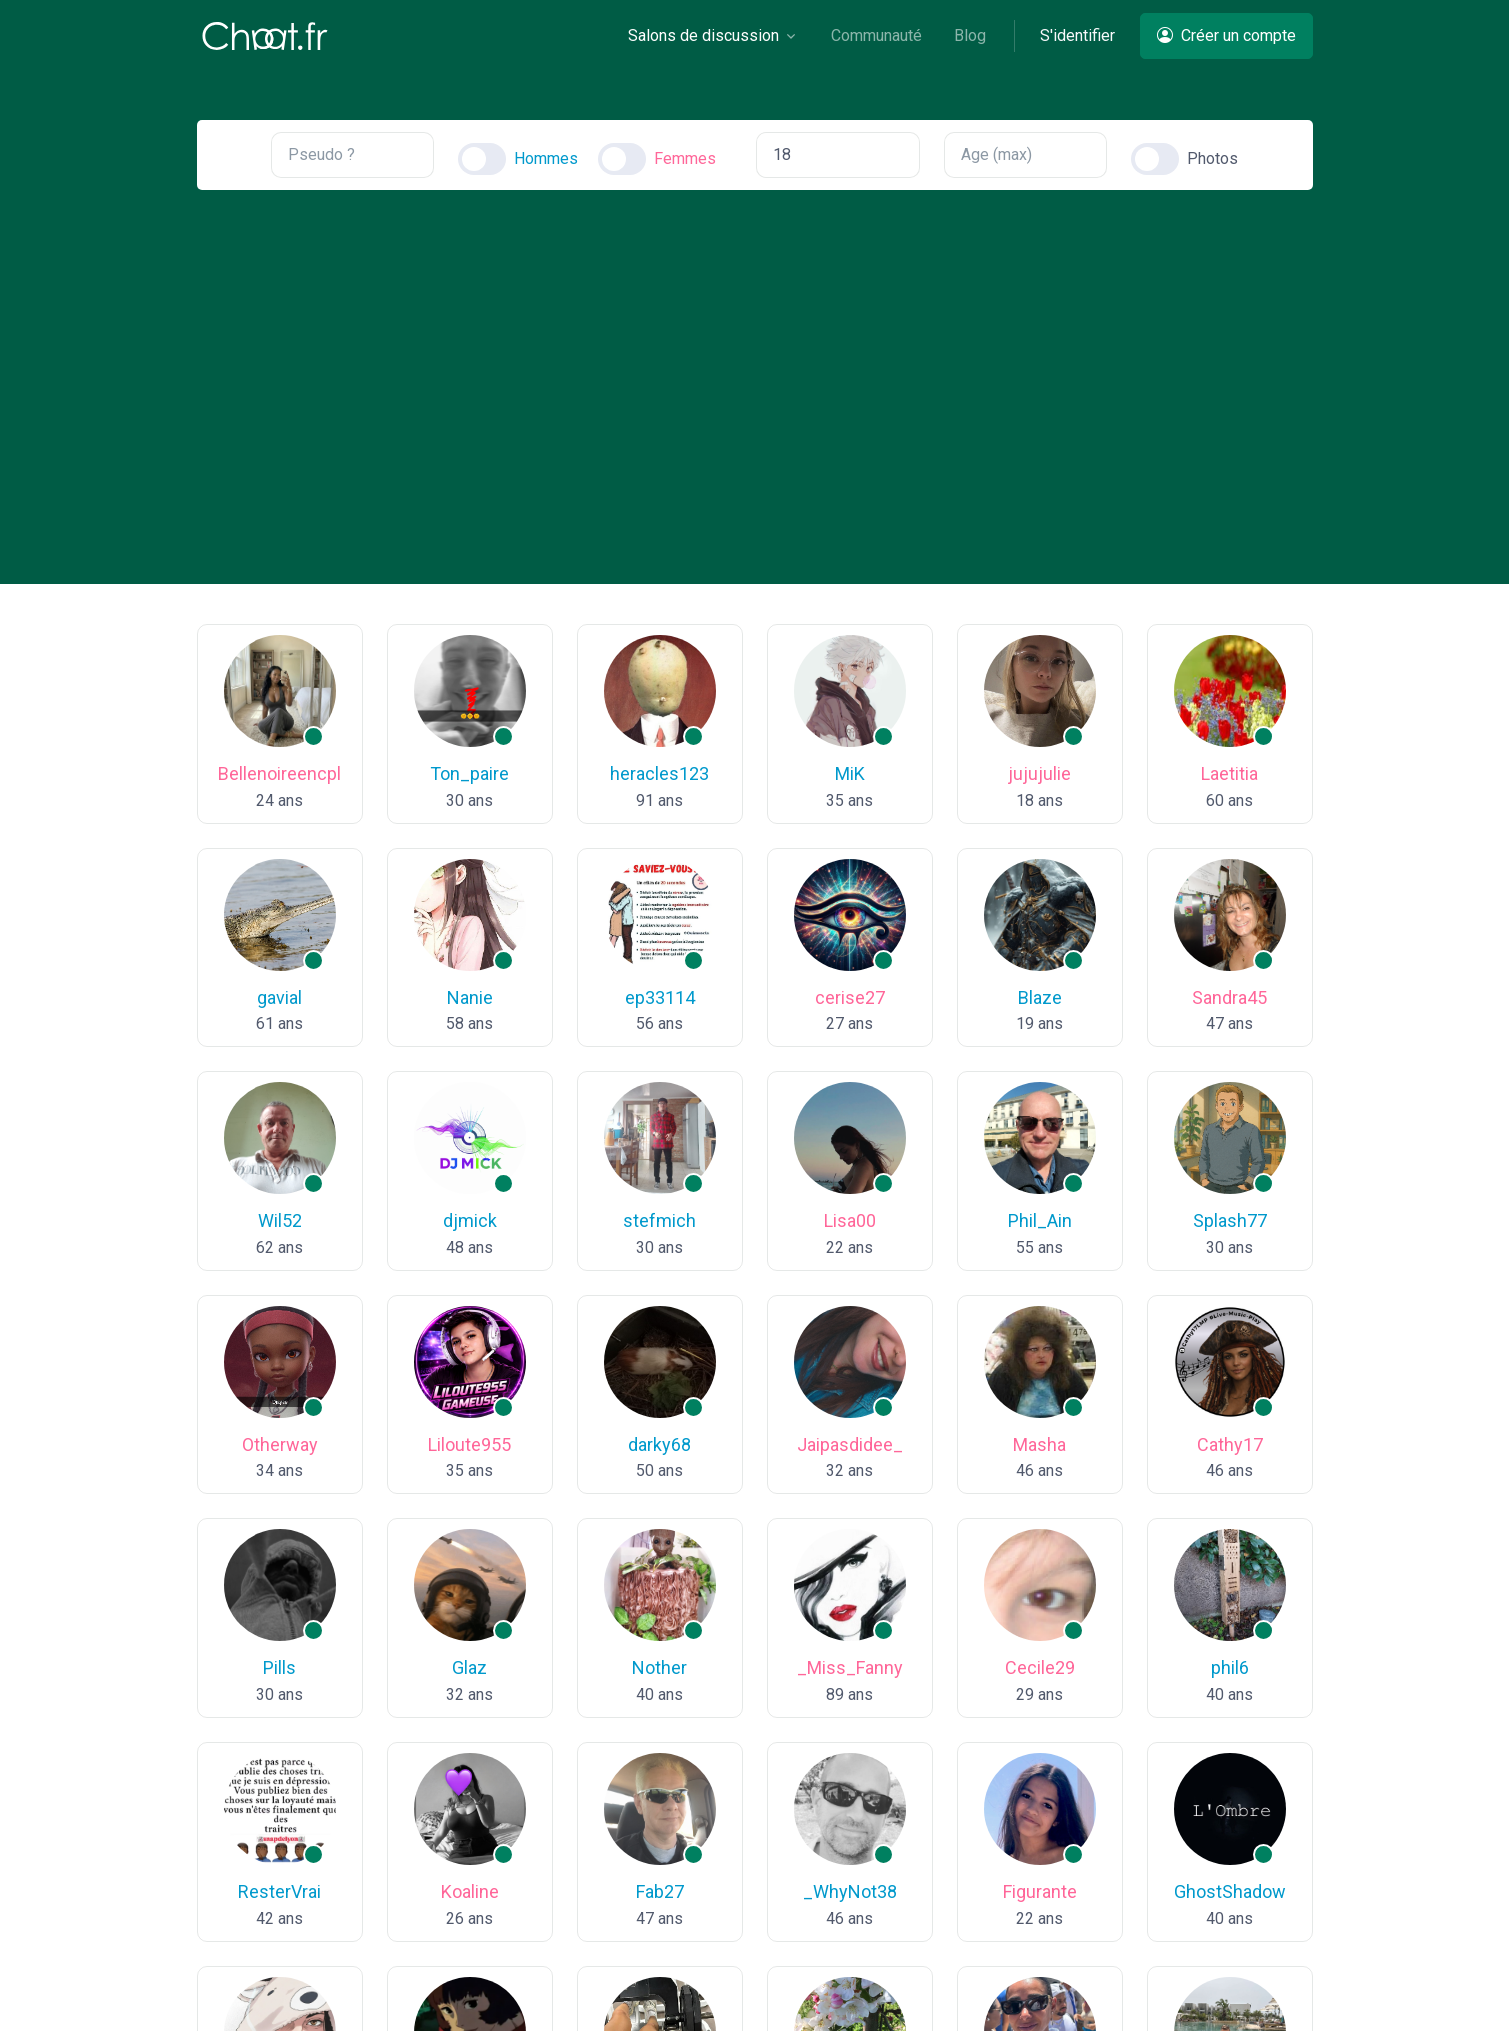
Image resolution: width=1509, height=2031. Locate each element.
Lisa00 (850, 1220)
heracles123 (659, 773)
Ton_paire (469, 773)
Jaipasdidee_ (850, 1444)
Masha (1039, 1444)
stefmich (659, 1220)
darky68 (659, 1444)
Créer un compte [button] (1226, 35)
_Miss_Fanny (850, 1667)
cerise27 (850, 997)
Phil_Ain (1040, 1220)
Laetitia (1229, 773)
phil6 (1230, 1667)
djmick (470, 1220)
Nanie (470, 997)
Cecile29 (1040, 1667)
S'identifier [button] (1077, 35)
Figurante (1040, 1891)
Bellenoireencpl (279, 773)
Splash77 (1230, 1220)
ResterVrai (279, 1891)
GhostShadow (1230, 1891)
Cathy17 (1230, 1444)
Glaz (469, 1667)
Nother (659, 1667)
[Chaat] (265, 36)
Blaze (1040, 997)
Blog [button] (970, 35)
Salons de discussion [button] (703, 35)
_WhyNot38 (850, 1891)
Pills (279, 1667)
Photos (1212, 158)
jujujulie (1039, 773)
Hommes (546, 158)
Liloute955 (469, 1444)
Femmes (685, 158)
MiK (850, 773)
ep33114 (660, 997)
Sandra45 (1229, 997)
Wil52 (280, 1220)
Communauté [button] (876, 35)
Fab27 (660, 1891)
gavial (279, 997)
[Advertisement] (755, 370)
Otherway (280, 1444)
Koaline (470, 1891)
